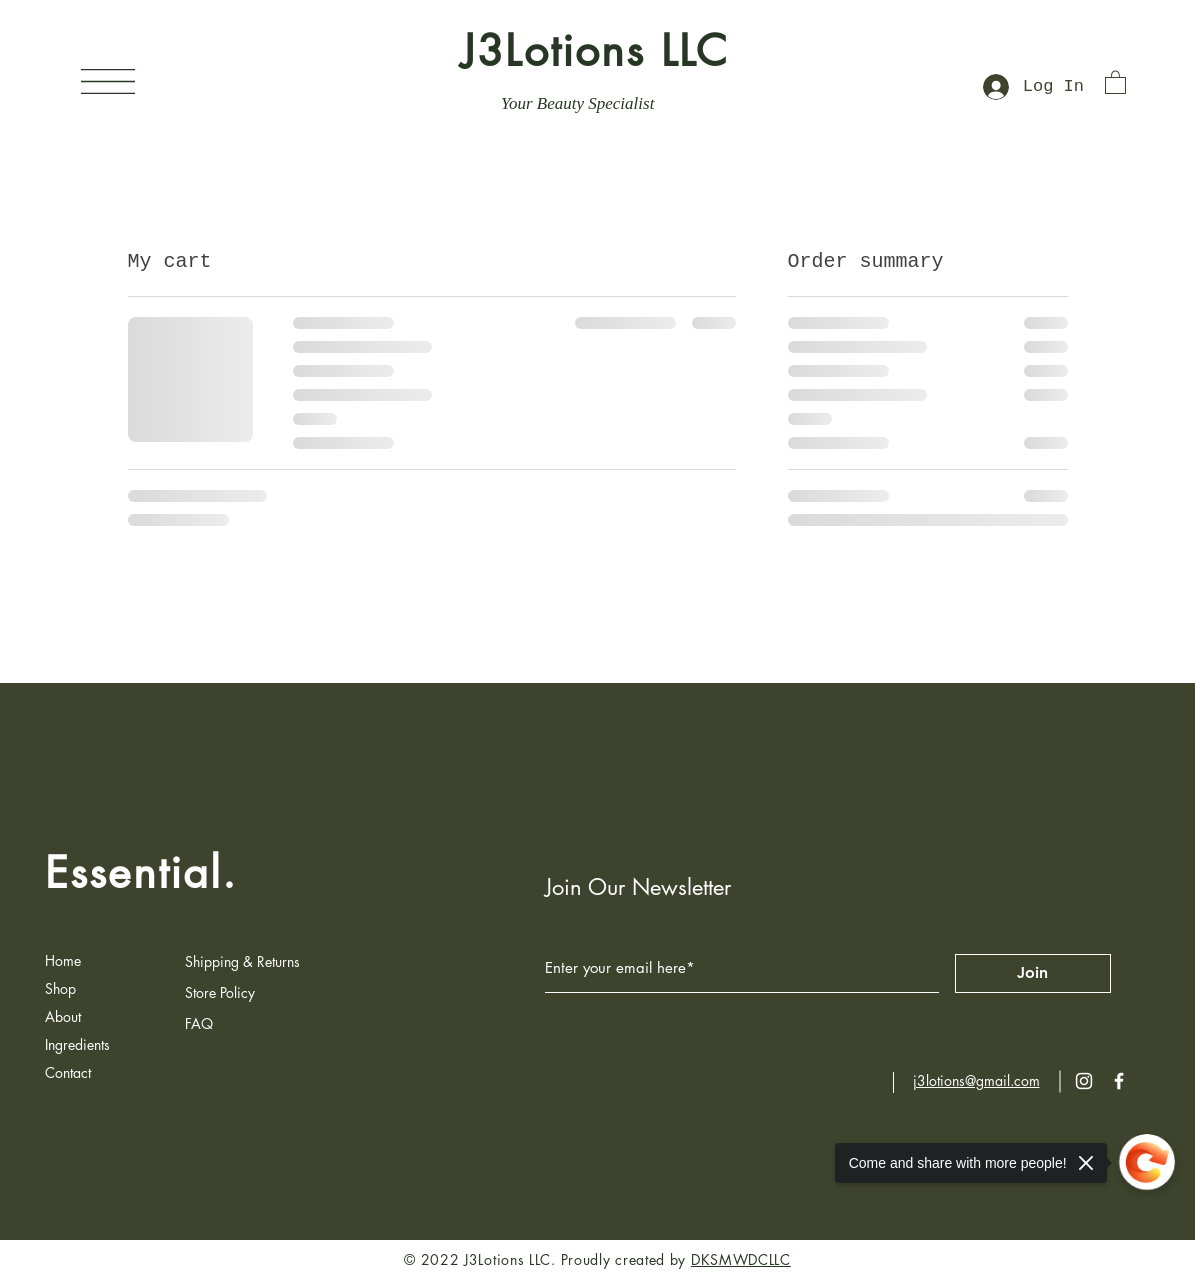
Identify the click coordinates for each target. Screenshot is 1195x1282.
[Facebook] (1119, 1081)
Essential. (141, 873)
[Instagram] (1084, 1081)
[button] (108, 81)
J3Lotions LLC (595, 51)
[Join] (1033, 973)
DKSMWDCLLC (741, 1259)
